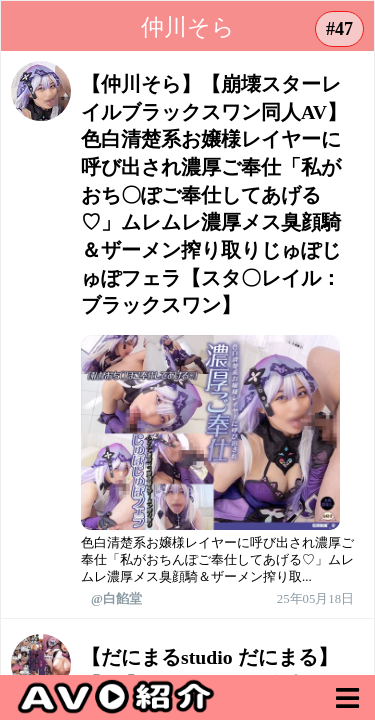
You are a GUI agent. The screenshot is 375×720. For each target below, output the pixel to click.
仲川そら (188, 27)
